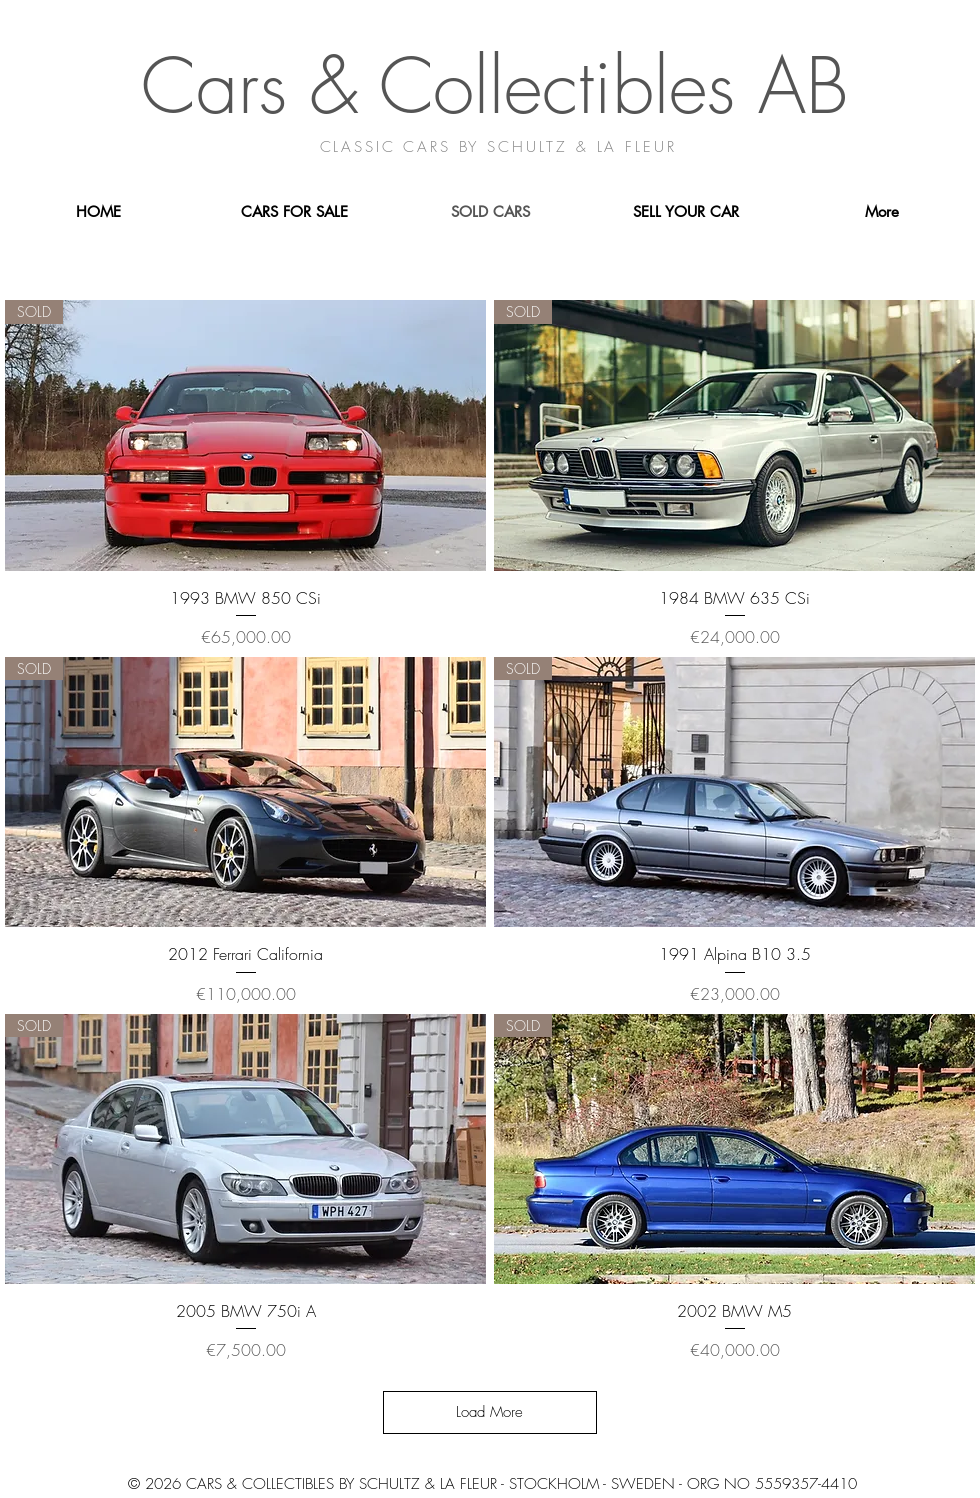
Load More (489, 1412)
